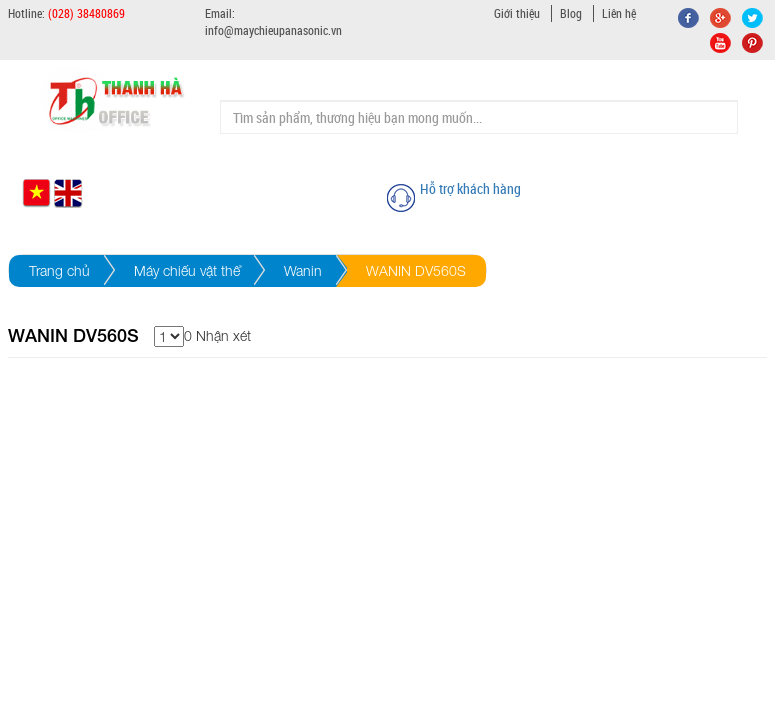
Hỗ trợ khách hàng (470, 188)
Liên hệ (619, 13)
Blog (571, 13)
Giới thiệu (517, 13)
